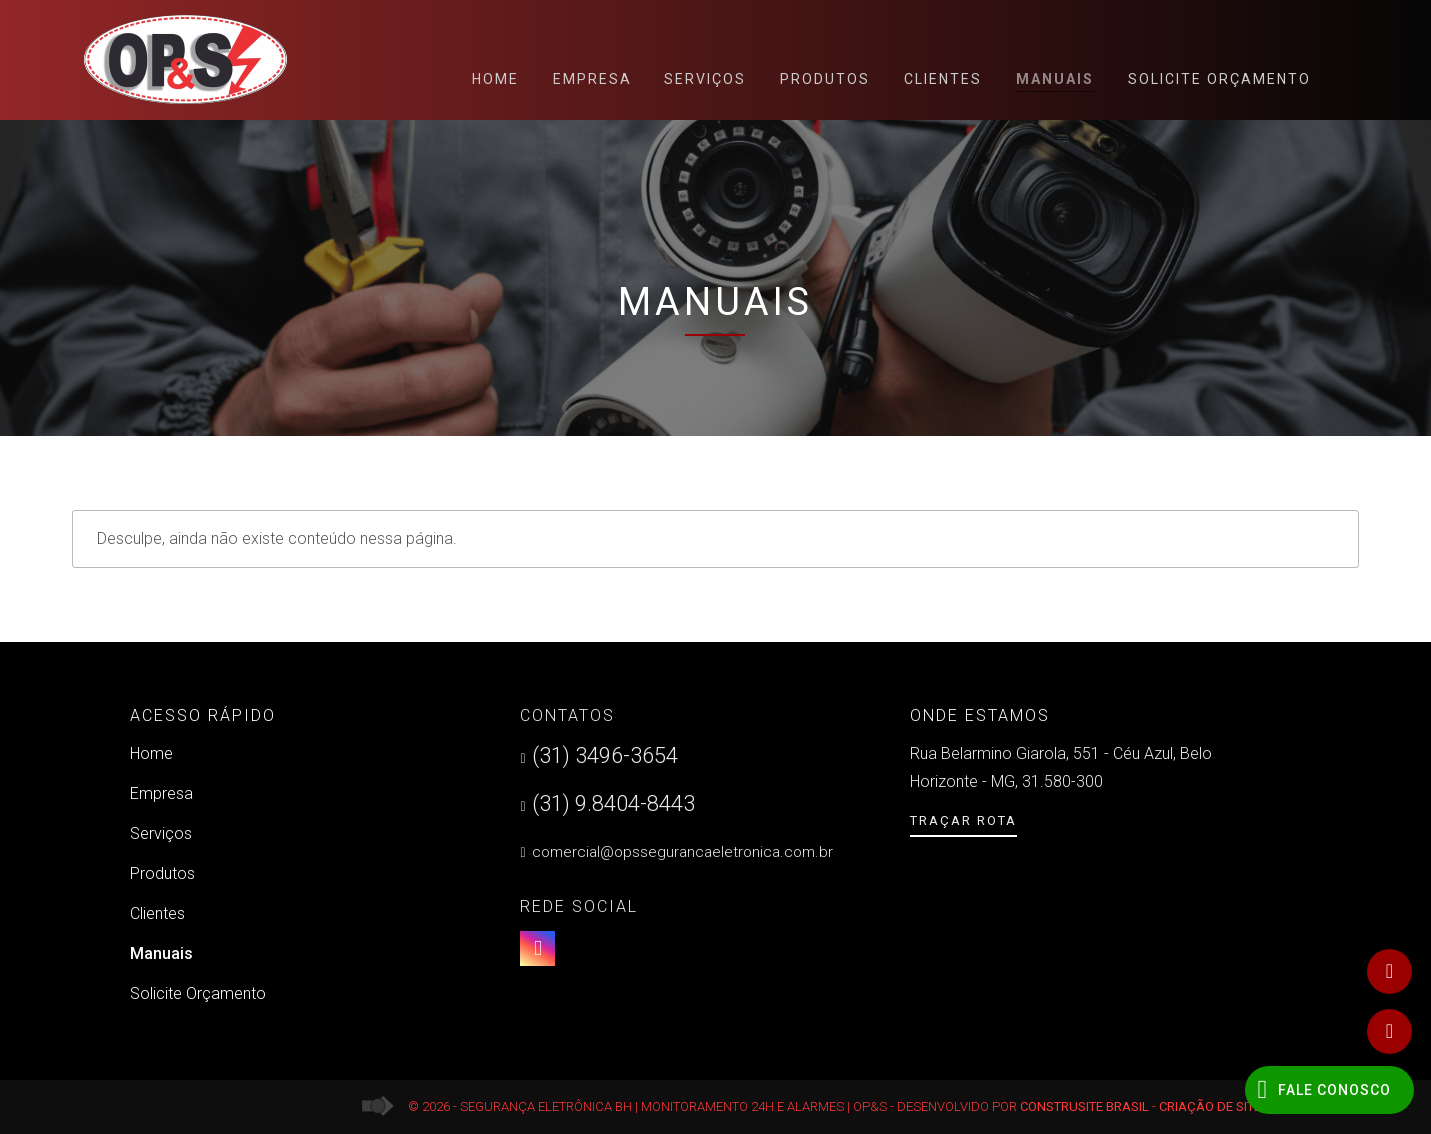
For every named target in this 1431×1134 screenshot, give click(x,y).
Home (495, 79)
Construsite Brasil (1084, 1106)
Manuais (1055, 81)
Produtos (825, 79)
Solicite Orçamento (1219, 79)
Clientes (943, 79)
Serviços (705, 79)
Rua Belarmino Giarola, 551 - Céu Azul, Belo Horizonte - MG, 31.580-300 (1061, 767)
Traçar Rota (963, 820)
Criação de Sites (1214, 1106)
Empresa (592, 79)
